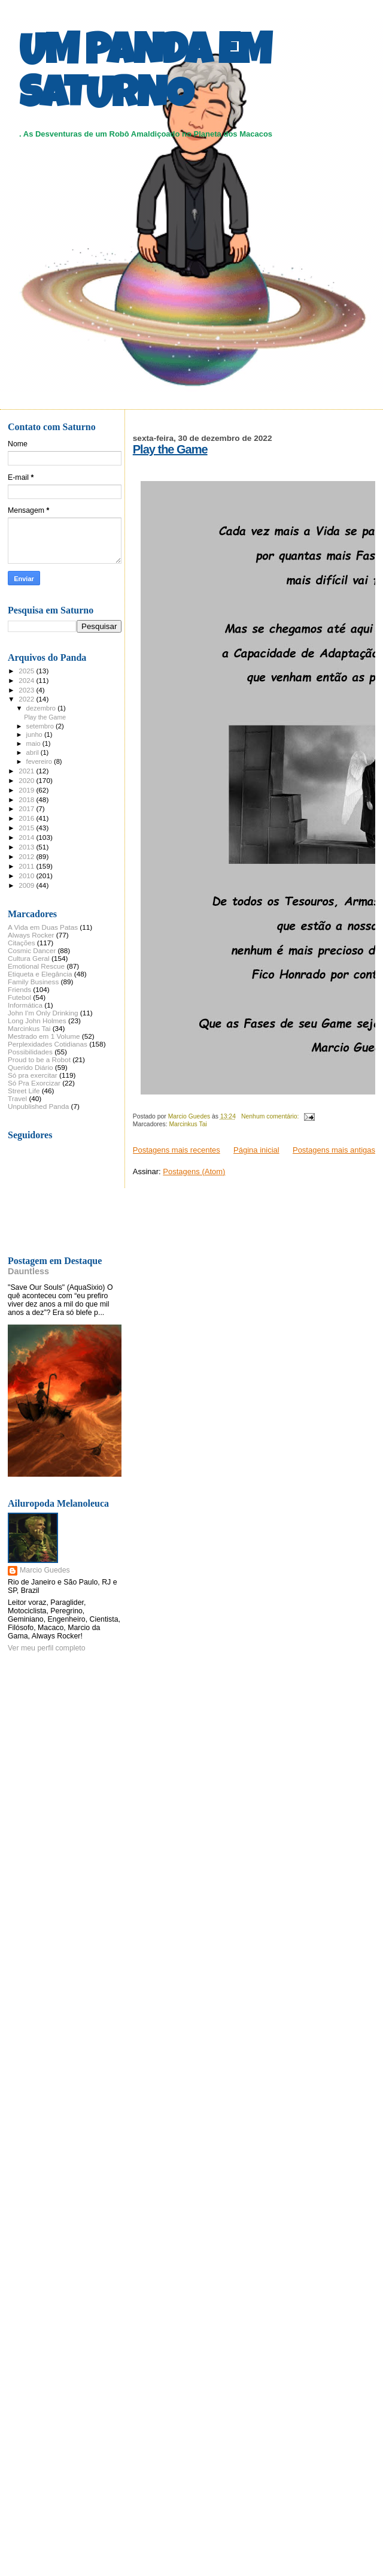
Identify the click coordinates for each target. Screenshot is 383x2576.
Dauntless (28, 1271)
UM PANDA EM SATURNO (144, 76)
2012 (27, 856)
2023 (27, 690)
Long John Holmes (37, 1020)
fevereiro (40, 761)
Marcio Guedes (45, 1570)
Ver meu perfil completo (47, 1648)
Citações (21, 943)
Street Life (23, 1091)
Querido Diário (30, 1067)
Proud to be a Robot (39, 1059)
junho (35, 734)
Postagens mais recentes (176, 1149)
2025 (27, 671)
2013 (27, 847)
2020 (27, 780)
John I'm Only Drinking (43, 1013)
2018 (27, 799)
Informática (25, 1005)
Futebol (19, 997)
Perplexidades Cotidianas (47, 1044)
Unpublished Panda (38, 1106)
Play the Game (170, 449)
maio (34, 743)
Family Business (33, 981)
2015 (27, 828)
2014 (27, 837)
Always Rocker (31, 935)
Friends (19, 989)
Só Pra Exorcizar (34, 1083)
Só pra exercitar (32, 1075)
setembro (41, 726)
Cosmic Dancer (32, 950)
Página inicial (256, 1149)
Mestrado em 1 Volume (44, 1036)
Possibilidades (30, 1052)
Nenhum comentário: (270, 1116)
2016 (27, 818)
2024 (27, 680)
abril (33, 752)
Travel (17, 1098)
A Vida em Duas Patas (43, 927)
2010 (27, 875)
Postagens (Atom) (194, 1171)
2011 (27, 866)
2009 (27, 885)
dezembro (42, 708)
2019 (27, 790)
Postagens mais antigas (334, 1149)
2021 (27, 771)
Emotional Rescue (36, 966)
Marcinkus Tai (187, 1124)
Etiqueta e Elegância (40, 974)
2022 (27, 699)
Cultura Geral (29, 958)
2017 (27, 808)
